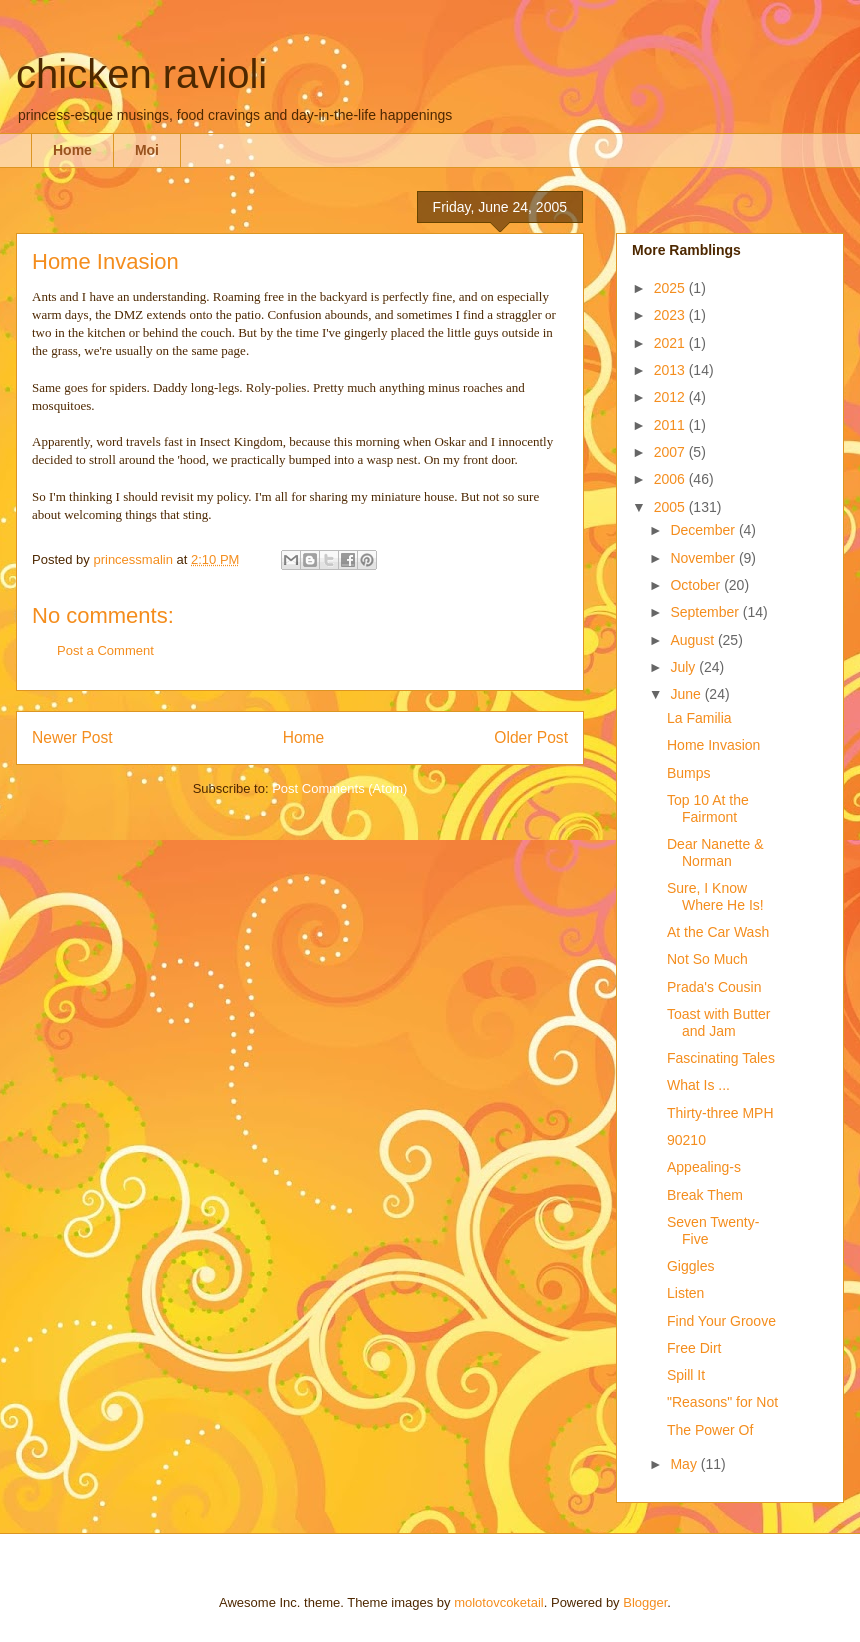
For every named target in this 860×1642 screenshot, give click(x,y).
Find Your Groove (721, 1321)
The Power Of (710, 1430)
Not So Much (707, 959)
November (704, 558)
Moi (147, 150)
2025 (671, 288)
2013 (671, 370)
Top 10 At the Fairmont (708, 808)
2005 (671, 507)
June (687, 694)
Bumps (689, 773)
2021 (671, 343)
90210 (686, 1140)
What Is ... (698, 1085)
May (685, 1464)
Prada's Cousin (714, 987)
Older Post (531, 737)
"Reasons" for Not (722, 1402)
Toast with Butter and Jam (719, 1022)
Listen (685, 1293)
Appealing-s (704, 1167)
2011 (671, 425)
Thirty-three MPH (720, 1113)
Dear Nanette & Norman (715, 852)
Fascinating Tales (721, 1058)
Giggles (690, 1266)
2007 (671, 452)
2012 (671, 397)
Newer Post (72, 737)
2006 (671, 479)
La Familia (699, 718)
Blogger (645, 1602)
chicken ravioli (141, 74)
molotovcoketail (499, 1602)
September (706, 612)
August (693, 640)
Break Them (705, 1195)
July (684, 667)
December (704, 530)
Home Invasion (713, 745)
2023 (671, 315)
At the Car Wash (718, 932)
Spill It (686, 1375)
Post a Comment (105, 650)
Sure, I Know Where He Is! (715, 896)
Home (72, 150)
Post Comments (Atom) (339, 788)
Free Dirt (694, 1348)
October (697, 585)
